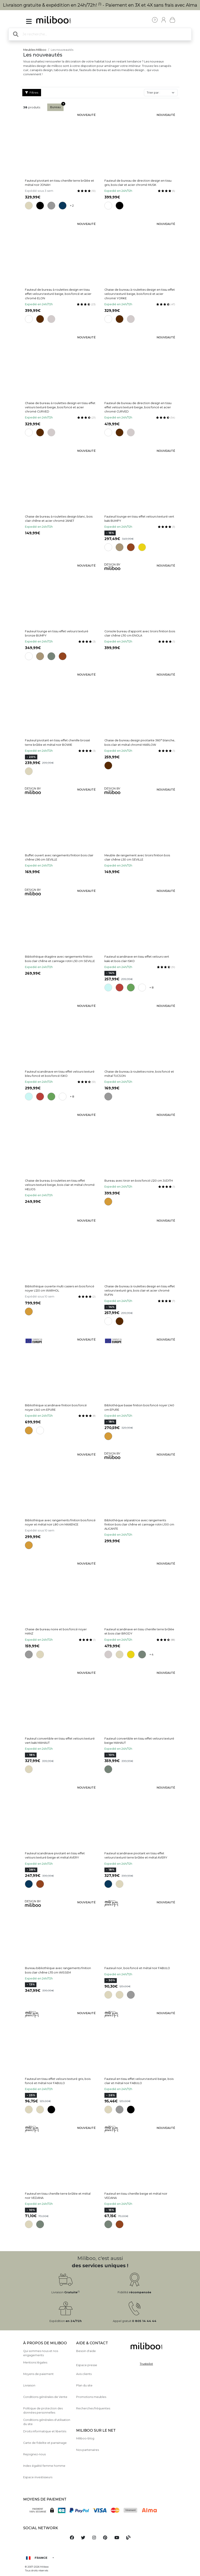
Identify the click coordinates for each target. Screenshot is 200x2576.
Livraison (29, 2385)
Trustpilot (146, 2363)
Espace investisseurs (37, 2477)
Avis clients (84, 2374)
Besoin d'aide (86, 2351)
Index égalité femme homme (44, 2465)
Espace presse (86, 2365)
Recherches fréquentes (93, 2408)
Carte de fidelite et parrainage (45, 2442)
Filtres (31, 92)
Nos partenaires (87, 2450)
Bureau (57, 106)
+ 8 (151, 987)
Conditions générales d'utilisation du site (46, 2422)
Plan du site (84, 2385)
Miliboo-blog (85, 2438)
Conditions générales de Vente (45, 2397)
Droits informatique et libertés (44, 2431)
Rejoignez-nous (34, 2454)
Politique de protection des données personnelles (43, 2410)
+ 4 (151, 1654)
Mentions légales (35, 2362)
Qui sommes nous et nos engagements (40, 2353)
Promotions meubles (91, 2397)
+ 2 (72, 205)
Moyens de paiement (38, 2374)
